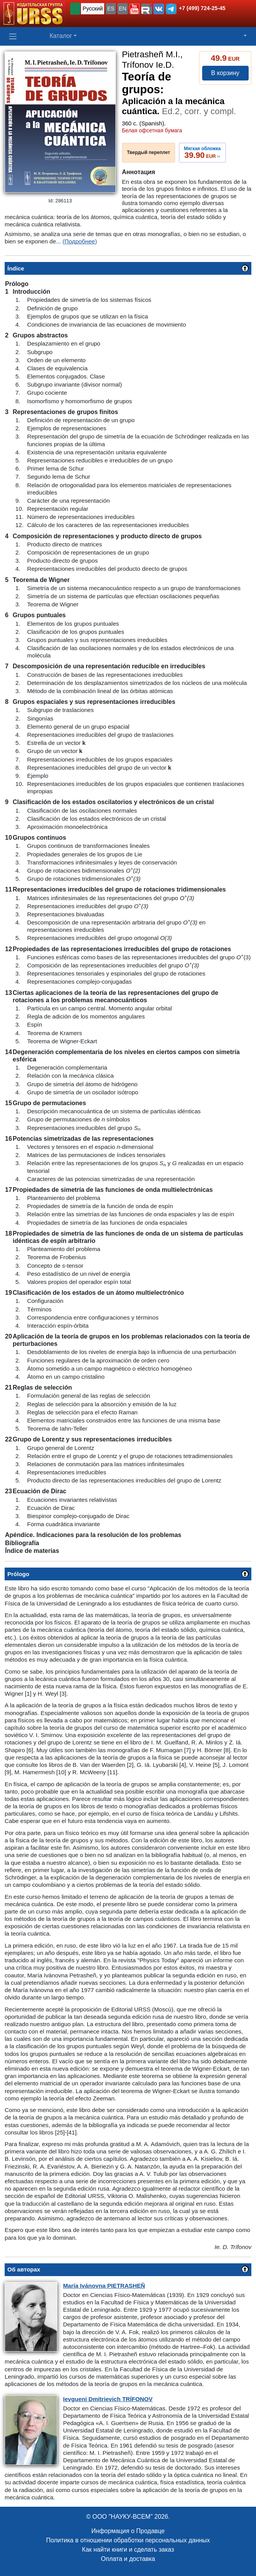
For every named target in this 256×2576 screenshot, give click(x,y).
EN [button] (122, 8)
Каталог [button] (61, 36)
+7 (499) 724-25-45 (202, 8)
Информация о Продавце (128, 2531)
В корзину (225, 73)
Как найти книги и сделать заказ (128, 2549)
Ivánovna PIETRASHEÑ (104, 2285)
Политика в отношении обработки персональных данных (128, 2540)
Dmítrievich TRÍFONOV (108, 2399)
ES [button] (111, 8)
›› (202, 152)
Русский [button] (92, 8)
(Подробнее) (79, 241)
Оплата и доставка (128, 2558)
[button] (134, 8)
